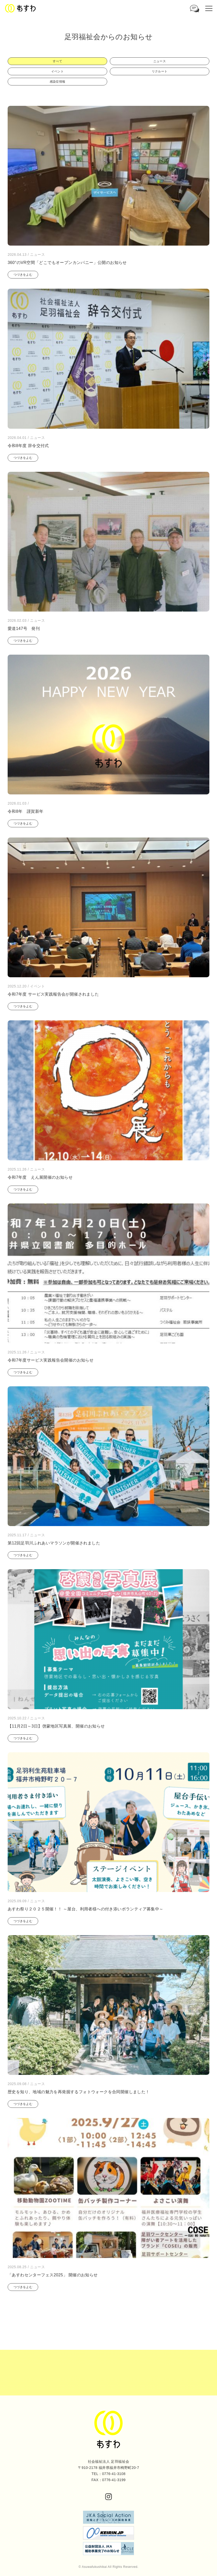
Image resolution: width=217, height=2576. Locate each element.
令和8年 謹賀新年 (26, 811)
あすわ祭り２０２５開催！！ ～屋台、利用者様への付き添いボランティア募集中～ (86, 1909)
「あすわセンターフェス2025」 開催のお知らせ (53, 2275)
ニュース (159, 61)
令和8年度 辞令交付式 (28, 445)
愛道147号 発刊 (24, 628)
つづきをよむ (22, 274)
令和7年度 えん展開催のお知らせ (40, 1177)
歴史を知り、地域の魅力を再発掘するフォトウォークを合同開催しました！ (79, 2092)
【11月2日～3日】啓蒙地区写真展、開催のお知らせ (56, 1726)
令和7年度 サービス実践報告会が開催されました (53, 994)
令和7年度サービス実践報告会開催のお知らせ (50, 1360)
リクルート (160, 71)
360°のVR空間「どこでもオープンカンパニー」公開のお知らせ (67, 262)
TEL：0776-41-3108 (108, 2474)
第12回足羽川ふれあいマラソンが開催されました (54, 1543)
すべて (57, 61)
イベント (57, 71)
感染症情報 (57, 81)
